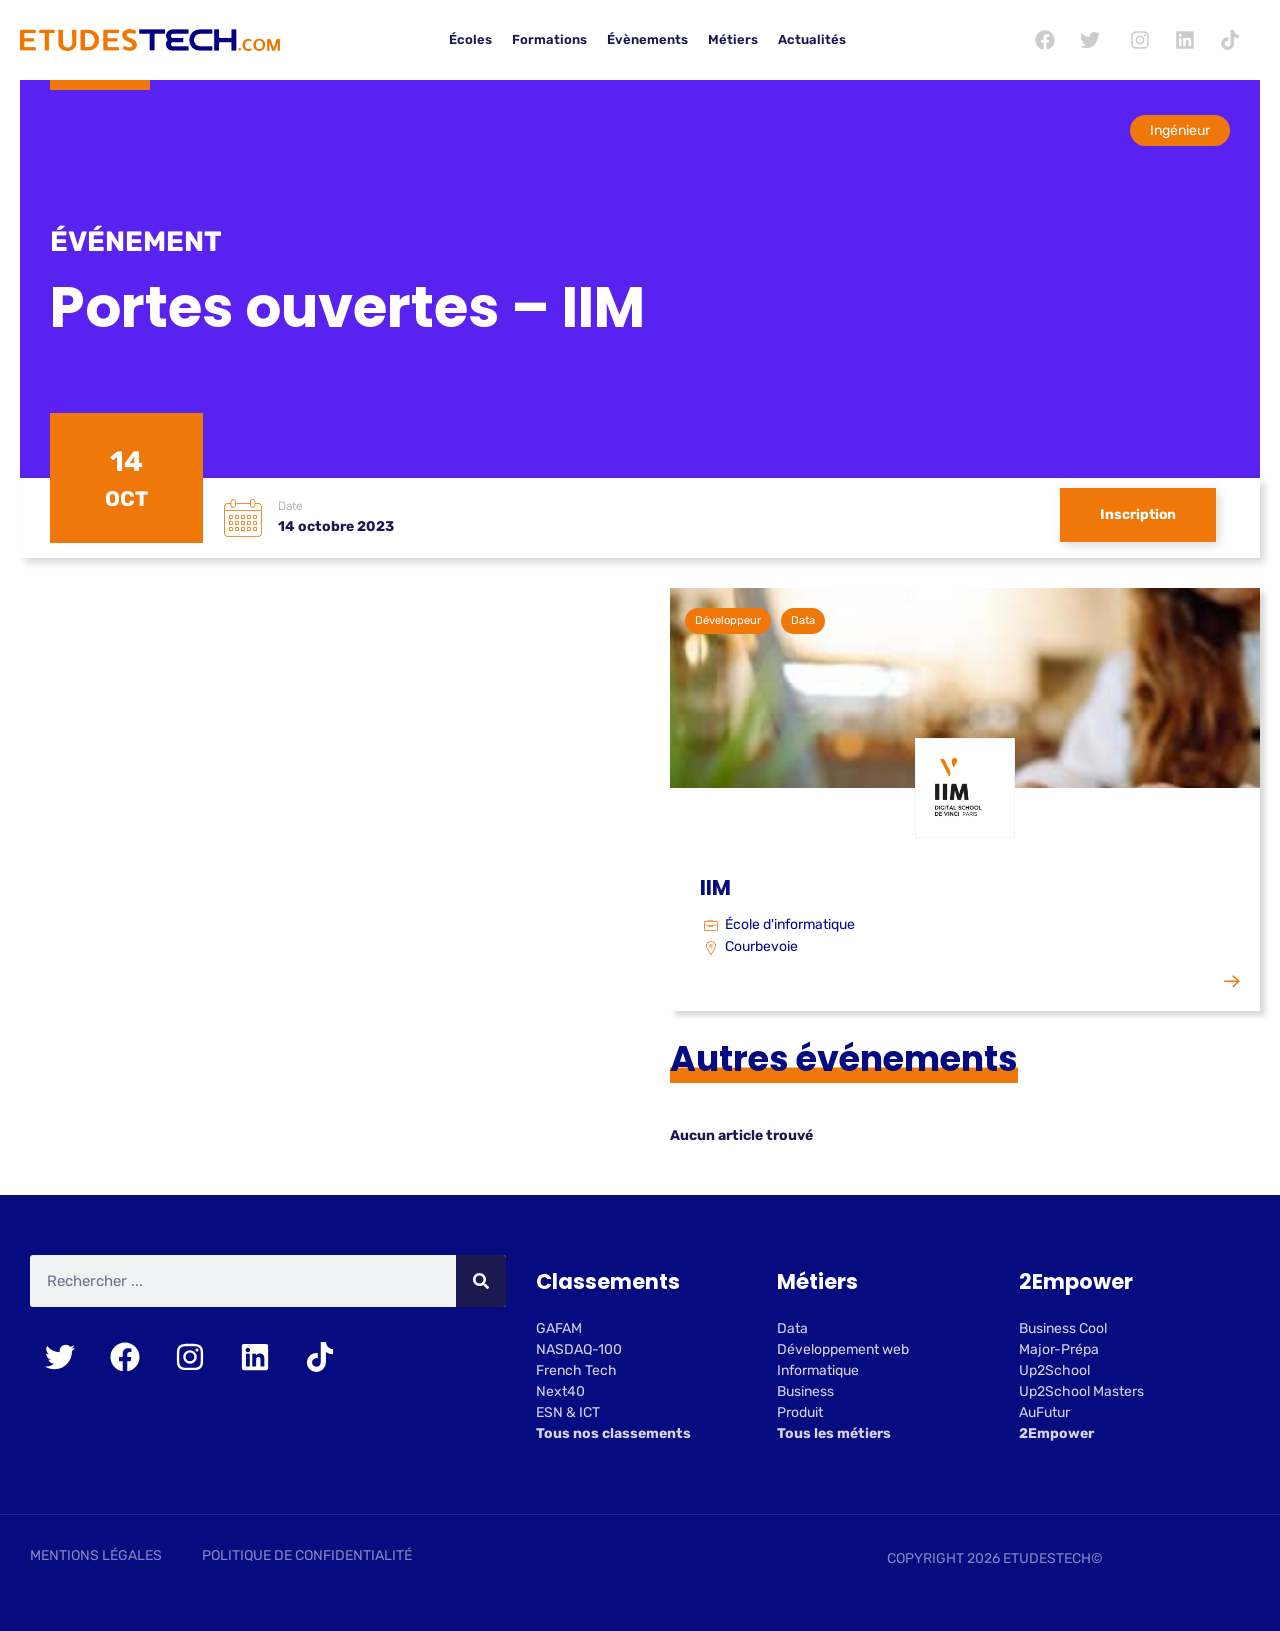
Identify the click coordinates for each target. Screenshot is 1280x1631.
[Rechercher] (481, 1281)
